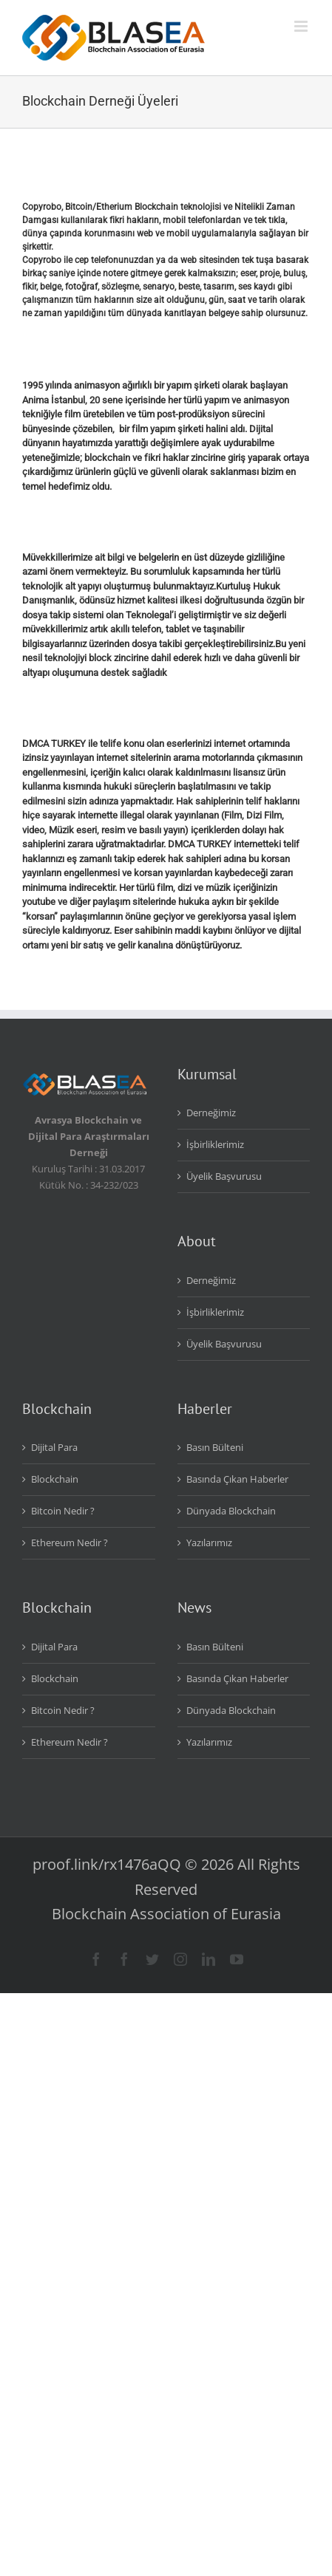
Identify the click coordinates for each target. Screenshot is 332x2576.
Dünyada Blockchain (231, 1510)
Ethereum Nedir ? (69, 1542)
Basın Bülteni (214, 1447)
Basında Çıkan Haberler (237, 1479)
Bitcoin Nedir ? (63, 1510)
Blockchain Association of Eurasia (166, 1914)
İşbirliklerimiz (215, 1144)
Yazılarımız (209, 1542)
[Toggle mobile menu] (302, 26)
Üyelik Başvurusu (224, 1176)
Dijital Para (54, 1447)
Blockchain (54, 1479)
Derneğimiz (211, 1112)
